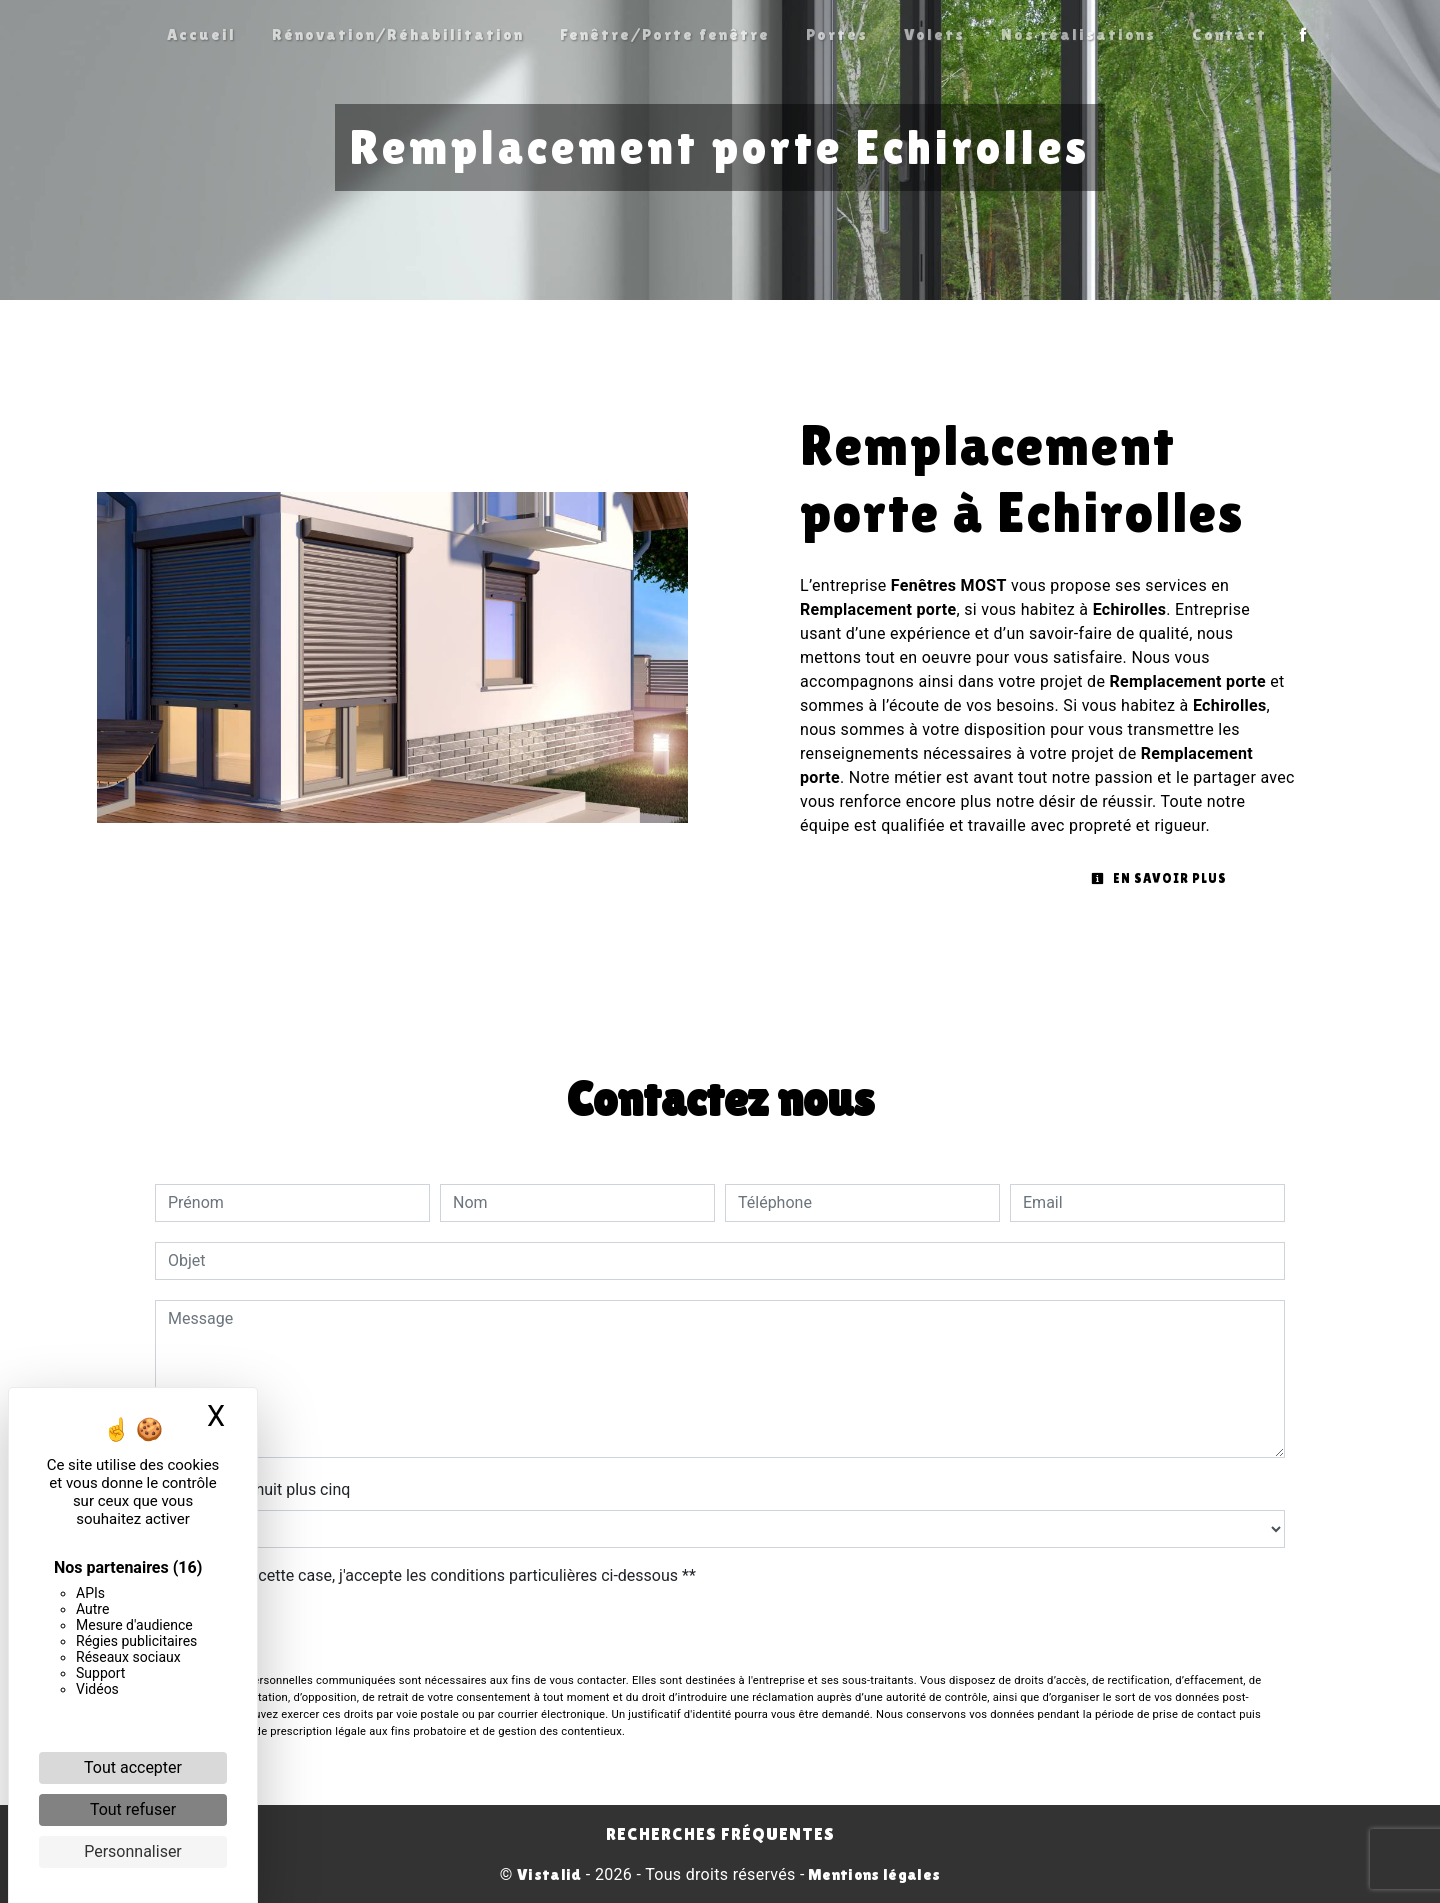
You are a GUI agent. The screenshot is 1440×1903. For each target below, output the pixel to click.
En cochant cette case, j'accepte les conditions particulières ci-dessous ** (435, 1575)
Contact (1229, 34)
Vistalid (549, 1874)
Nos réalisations (1078, 34)
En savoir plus (1159, 878)
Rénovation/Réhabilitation (398, 34)
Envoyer (720, 1632)
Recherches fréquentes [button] (720, 1834)
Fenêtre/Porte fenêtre (665, 34)
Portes (837, 34)
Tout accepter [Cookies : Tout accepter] (133, 1767)
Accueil (201, 34)
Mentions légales (872, 1874)
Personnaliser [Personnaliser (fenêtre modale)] (133, 1851)
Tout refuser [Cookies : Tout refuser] (133, 1809)
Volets (934, 34)
